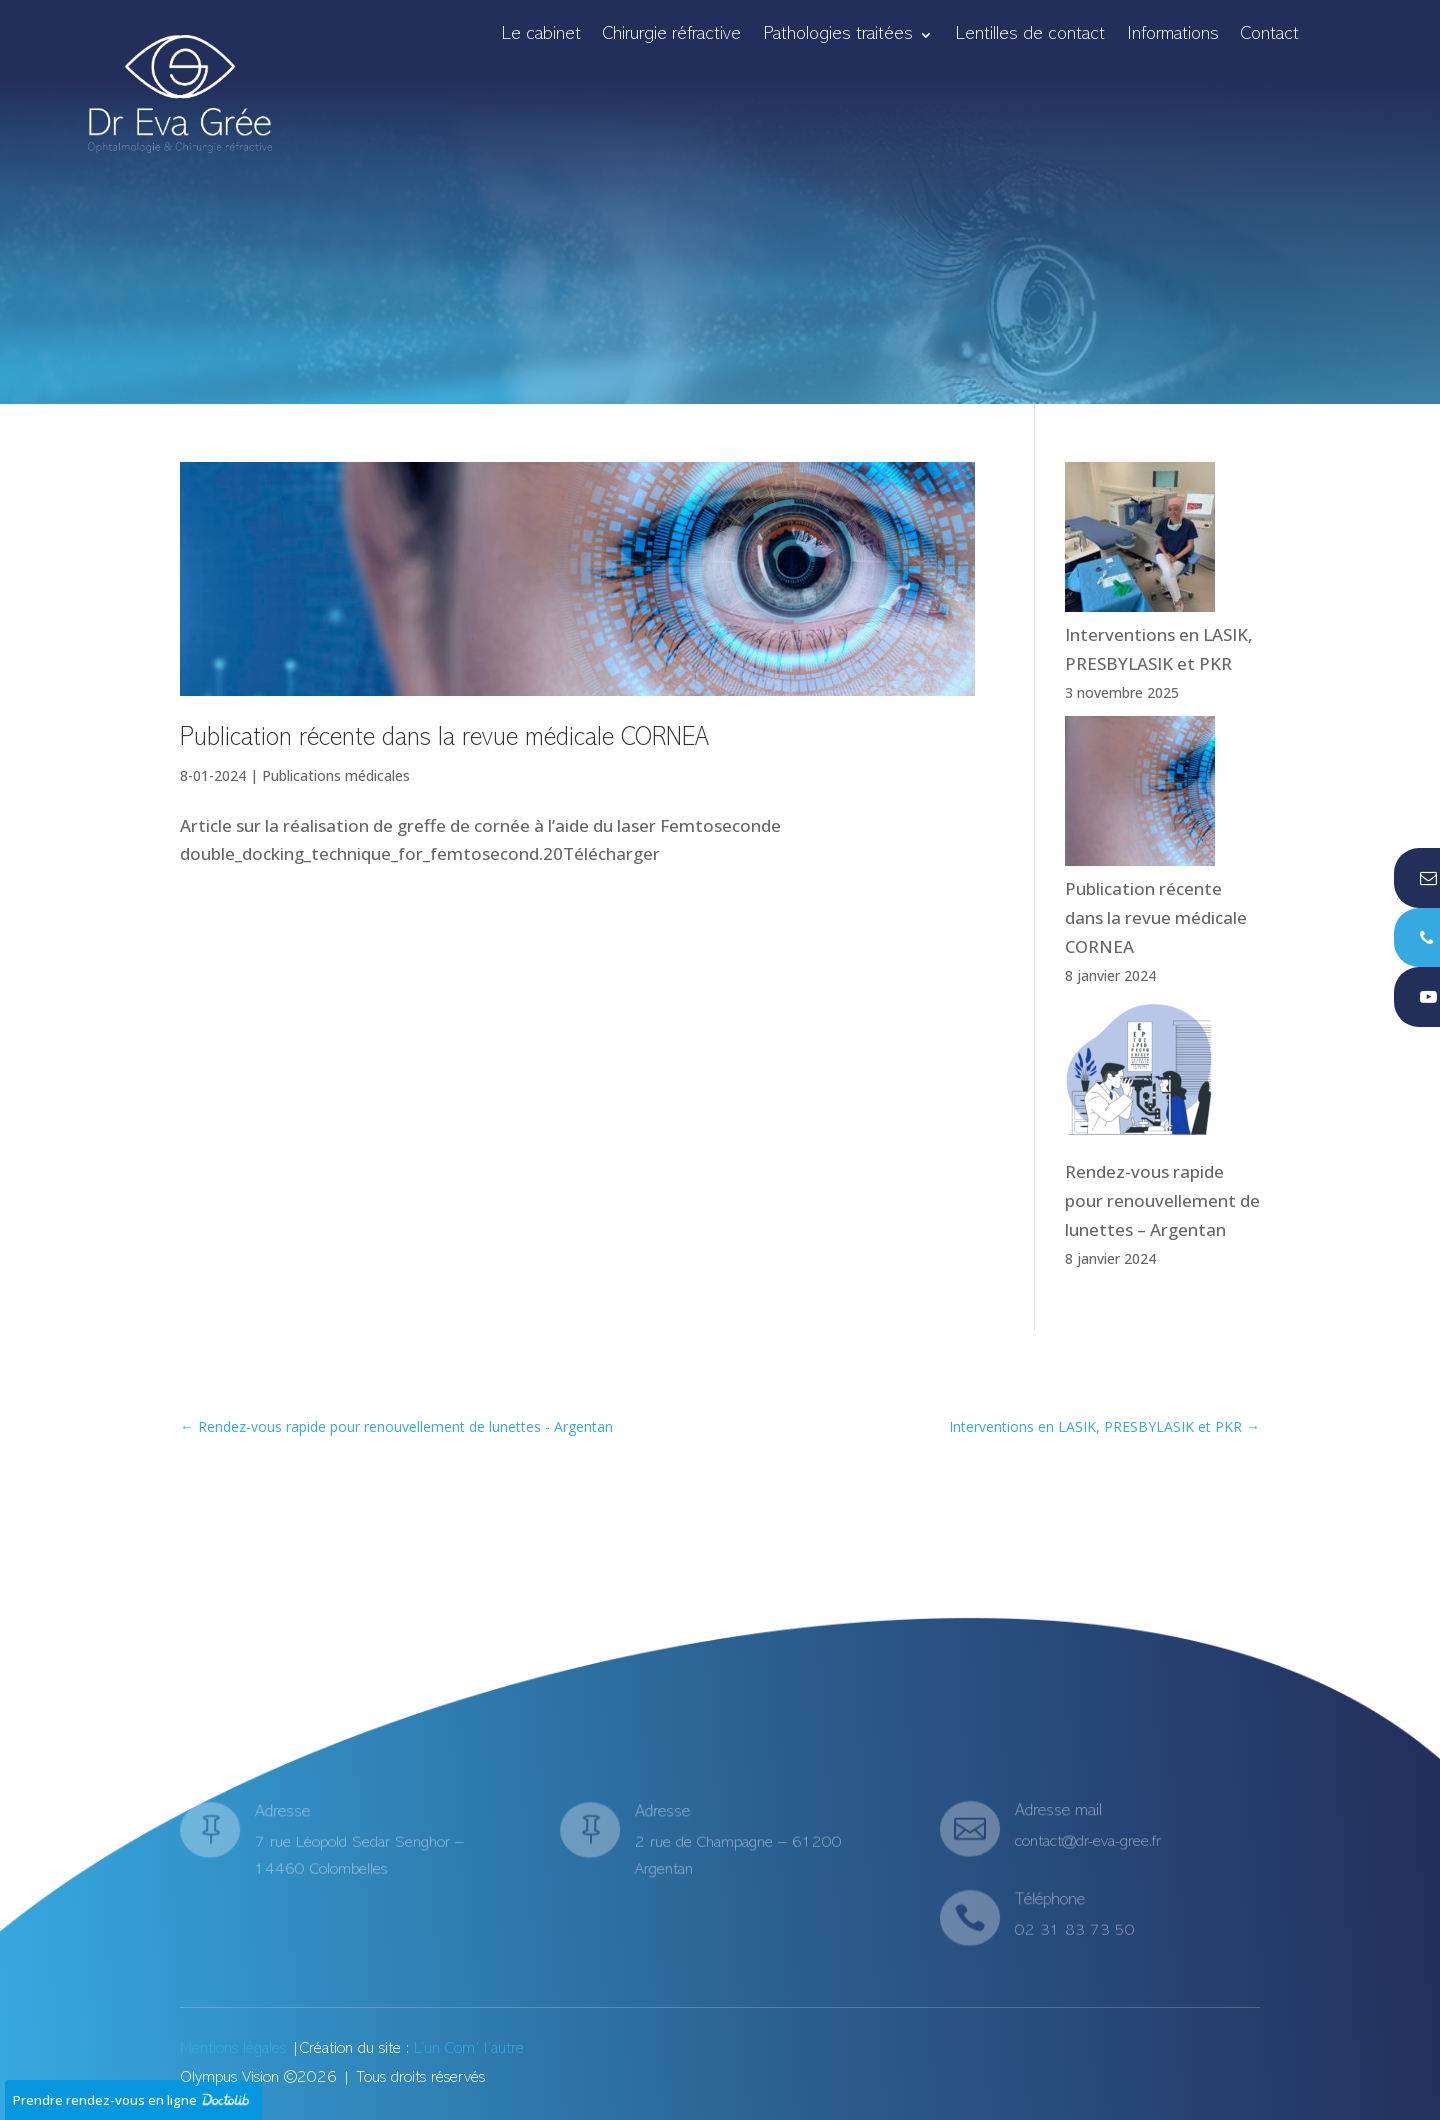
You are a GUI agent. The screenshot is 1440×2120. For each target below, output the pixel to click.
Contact (1270, 35)
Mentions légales (233, 2049)
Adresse (283, 1818)
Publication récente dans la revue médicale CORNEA (448, 739)
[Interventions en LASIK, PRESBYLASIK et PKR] (1140, 541)
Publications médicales (336, 775)
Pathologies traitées (838, 35)
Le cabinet (541, 35)
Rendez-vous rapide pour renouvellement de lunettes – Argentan (1162, 1200)
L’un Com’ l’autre (469, 2049)
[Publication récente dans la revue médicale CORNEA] (1140, 795)
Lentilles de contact (1030, 35)
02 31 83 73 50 (1074, 1930)
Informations (1173, 35)
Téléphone (1050, 1904)
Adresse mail (1058, 1814)
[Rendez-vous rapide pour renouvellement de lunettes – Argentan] (1140, 1078)
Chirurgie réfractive (672, 35)
